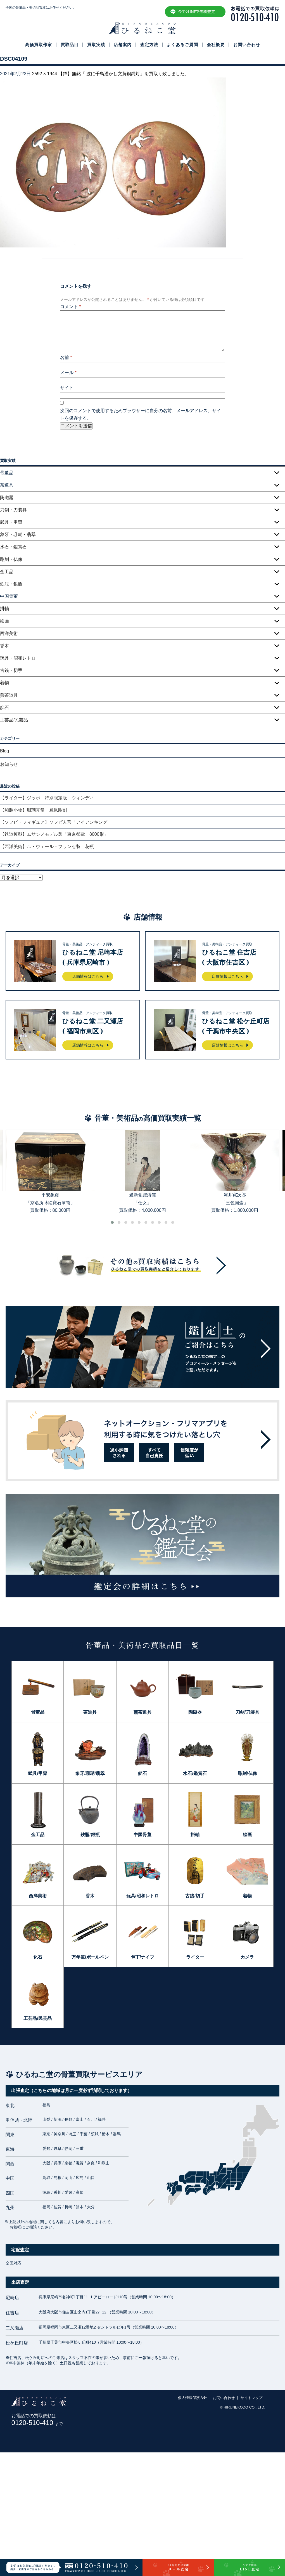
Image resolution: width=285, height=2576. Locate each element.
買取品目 (70, 44)
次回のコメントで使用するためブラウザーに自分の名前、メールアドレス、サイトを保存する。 (140, 414)
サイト (66, 387)
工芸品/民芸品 (14, 719)
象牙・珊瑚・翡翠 (18, 534)
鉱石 (4, 707)
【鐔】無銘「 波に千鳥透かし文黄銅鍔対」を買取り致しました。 (123, 73)
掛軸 (4, 608)
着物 (4, 682)
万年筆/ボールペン (90, 1957)
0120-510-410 (37, 2422)
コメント (70, 306)
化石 (37, 1957)
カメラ (247, 1957)
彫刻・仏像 (11, 559)
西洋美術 (9, 633)
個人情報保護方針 (192, 2398)
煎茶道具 (9, 695)
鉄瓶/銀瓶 (89, 1834)
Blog (4, 751)
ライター (195, 1957)
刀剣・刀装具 (13, 509)
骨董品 (37, 1712)
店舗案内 (123, 44)
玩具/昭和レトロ (142, 1895)
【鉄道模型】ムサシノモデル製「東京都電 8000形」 (54, 834)
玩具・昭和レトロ (18, 658)
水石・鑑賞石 (13, 546)
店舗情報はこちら (87, 976)
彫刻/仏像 (247, 1773)
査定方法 (149, 44)
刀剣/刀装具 (247, 1712)
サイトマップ (251, 2398)
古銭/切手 (194, 1895)
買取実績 (96, 44)
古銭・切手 (11, 670)
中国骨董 (142, 1834)
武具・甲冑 (11, 522)
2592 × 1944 (44, 73)
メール (68, 372)
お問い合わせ (246, 44)
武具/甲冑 (37, 1773)
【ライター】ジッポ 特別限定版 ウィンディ (47, 797)
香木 (4, 645)
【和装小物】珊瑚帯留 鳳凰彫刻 (33, 810)
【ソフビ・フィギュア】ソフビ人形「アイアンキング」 (56, 822)
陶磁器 (6, 497)
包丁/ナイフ (142, 1957)
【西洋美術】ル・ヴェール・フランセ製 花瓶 (47, 846)
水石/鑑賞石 (194, 1773)
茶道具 (90, 1712)
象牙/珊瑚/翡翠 (90, 1773)
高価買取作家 (38, 44)
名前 (66, 357)
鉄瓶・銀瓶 (11, 584)
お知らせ (9, 764)
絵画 (4, 620)
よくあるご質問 (182, 44)
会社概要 (216, 44)
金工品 (6, 571)
